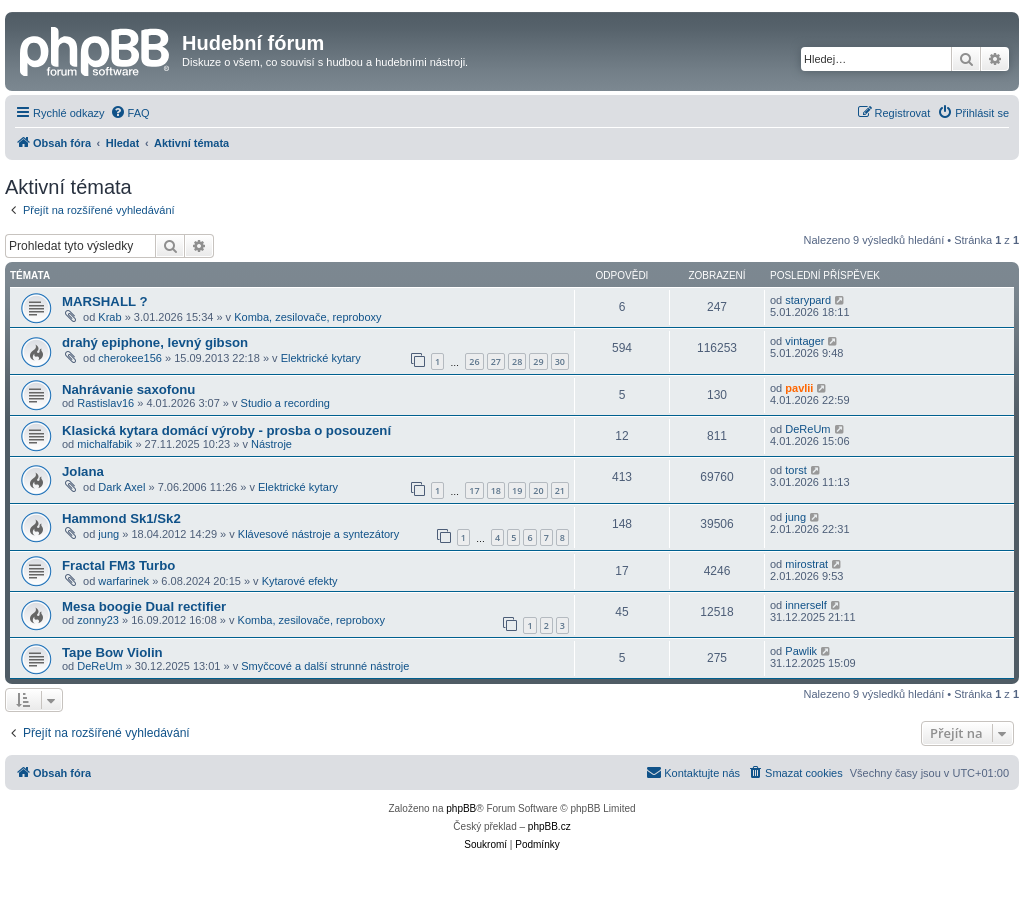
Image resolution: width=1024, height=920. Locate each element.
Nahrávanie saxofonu (128, 389)
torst (795, 470)
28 (517, 361)
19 (517, 490)
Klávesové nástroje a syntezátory (318, 534)
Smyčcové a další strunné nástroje (325, 666)
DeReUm (807, 429)
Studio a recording (285, 403)
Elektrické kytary (321, 358)
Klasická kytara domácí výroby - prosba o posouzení (226, 430)
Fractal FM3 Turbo (118, 565)
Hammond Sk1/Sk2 (121, 518)
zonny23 (98, 620)
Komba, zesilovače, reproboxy (307, 317)
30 (560, 361)
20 (538, 490)
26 (474, 361)
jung (108, 534)
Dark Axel (121, 487)
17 (474, 490)
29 (538, 361)
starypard (808, 300)
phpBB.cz (549, 826)
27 (496, 361)
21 (560, 490)
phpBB (461, 808)
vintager (804, 341)
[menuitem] (130, 113)
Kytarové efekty (300, 581)
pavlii (799, 388)
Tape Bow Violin (112, 652)
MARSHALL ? (104, 301)
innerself (806, 605)
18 (496, 490)
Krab (109, 317)
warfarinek (123, 581)
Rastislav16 (105, 403)
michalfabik (104, 444)
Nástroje (271, 444)
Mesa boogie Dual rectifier (144, 606)
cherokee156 (130, 358)
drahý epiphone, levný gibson (155, 342)
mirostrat (806, 564)
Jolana (83, 471)
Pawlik (801, 651)
